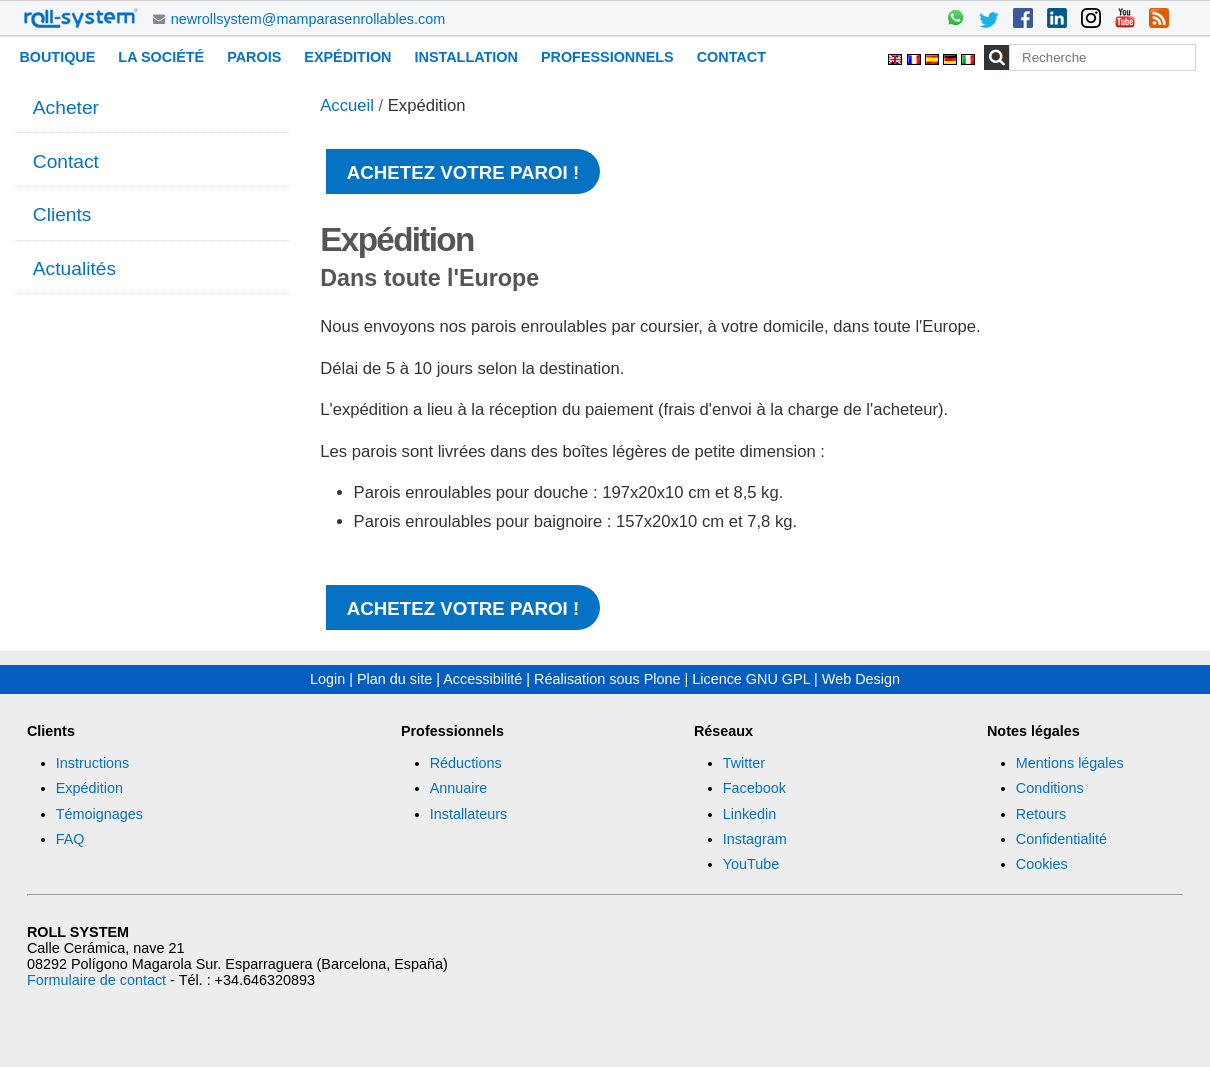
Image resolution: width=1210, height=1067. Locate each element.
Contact (731, 57)
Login (327, 679)
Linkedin (750, 814)
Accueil (347, 105)
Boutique (57, 57)
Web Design (861, 679)
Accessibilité (482, 679)
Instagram (755, 839)
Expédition (347, 57)
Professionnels (607, 57)
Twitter (744, 763)
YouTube (751, 864)
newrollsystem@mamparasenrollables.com (308, 19)
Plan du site (394, 679)
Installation (466, 57)
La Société (161, 57)
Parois (254, 57)
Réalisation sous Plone (607, 679)
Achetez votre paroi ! (463, 172)
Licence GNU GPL (751, 679)
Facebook (754, 788)
